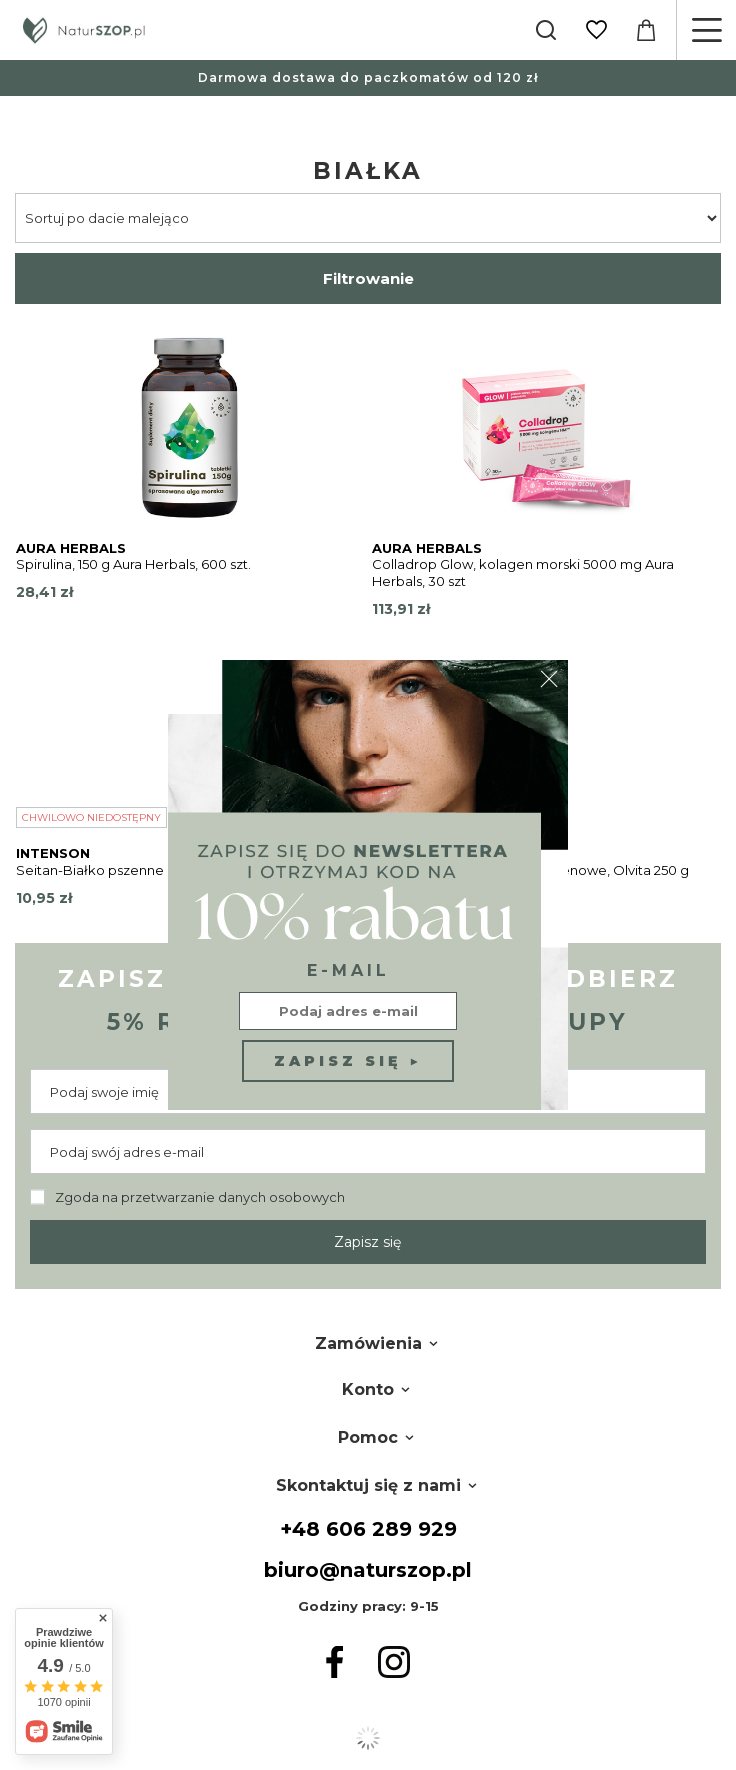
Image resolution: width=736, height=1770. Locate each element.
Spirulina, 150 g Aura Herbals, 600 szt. (133, 564)
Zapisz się (367, 1242)
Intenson (53, 853)
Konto (368, 1389)
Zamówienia (368, 1343)
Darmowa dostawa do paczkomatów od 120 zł (368, 77)
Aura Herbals (71, 548)
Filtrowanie (368, 278)
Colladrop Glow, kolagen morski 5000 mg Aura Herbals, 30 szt (523, 572)
